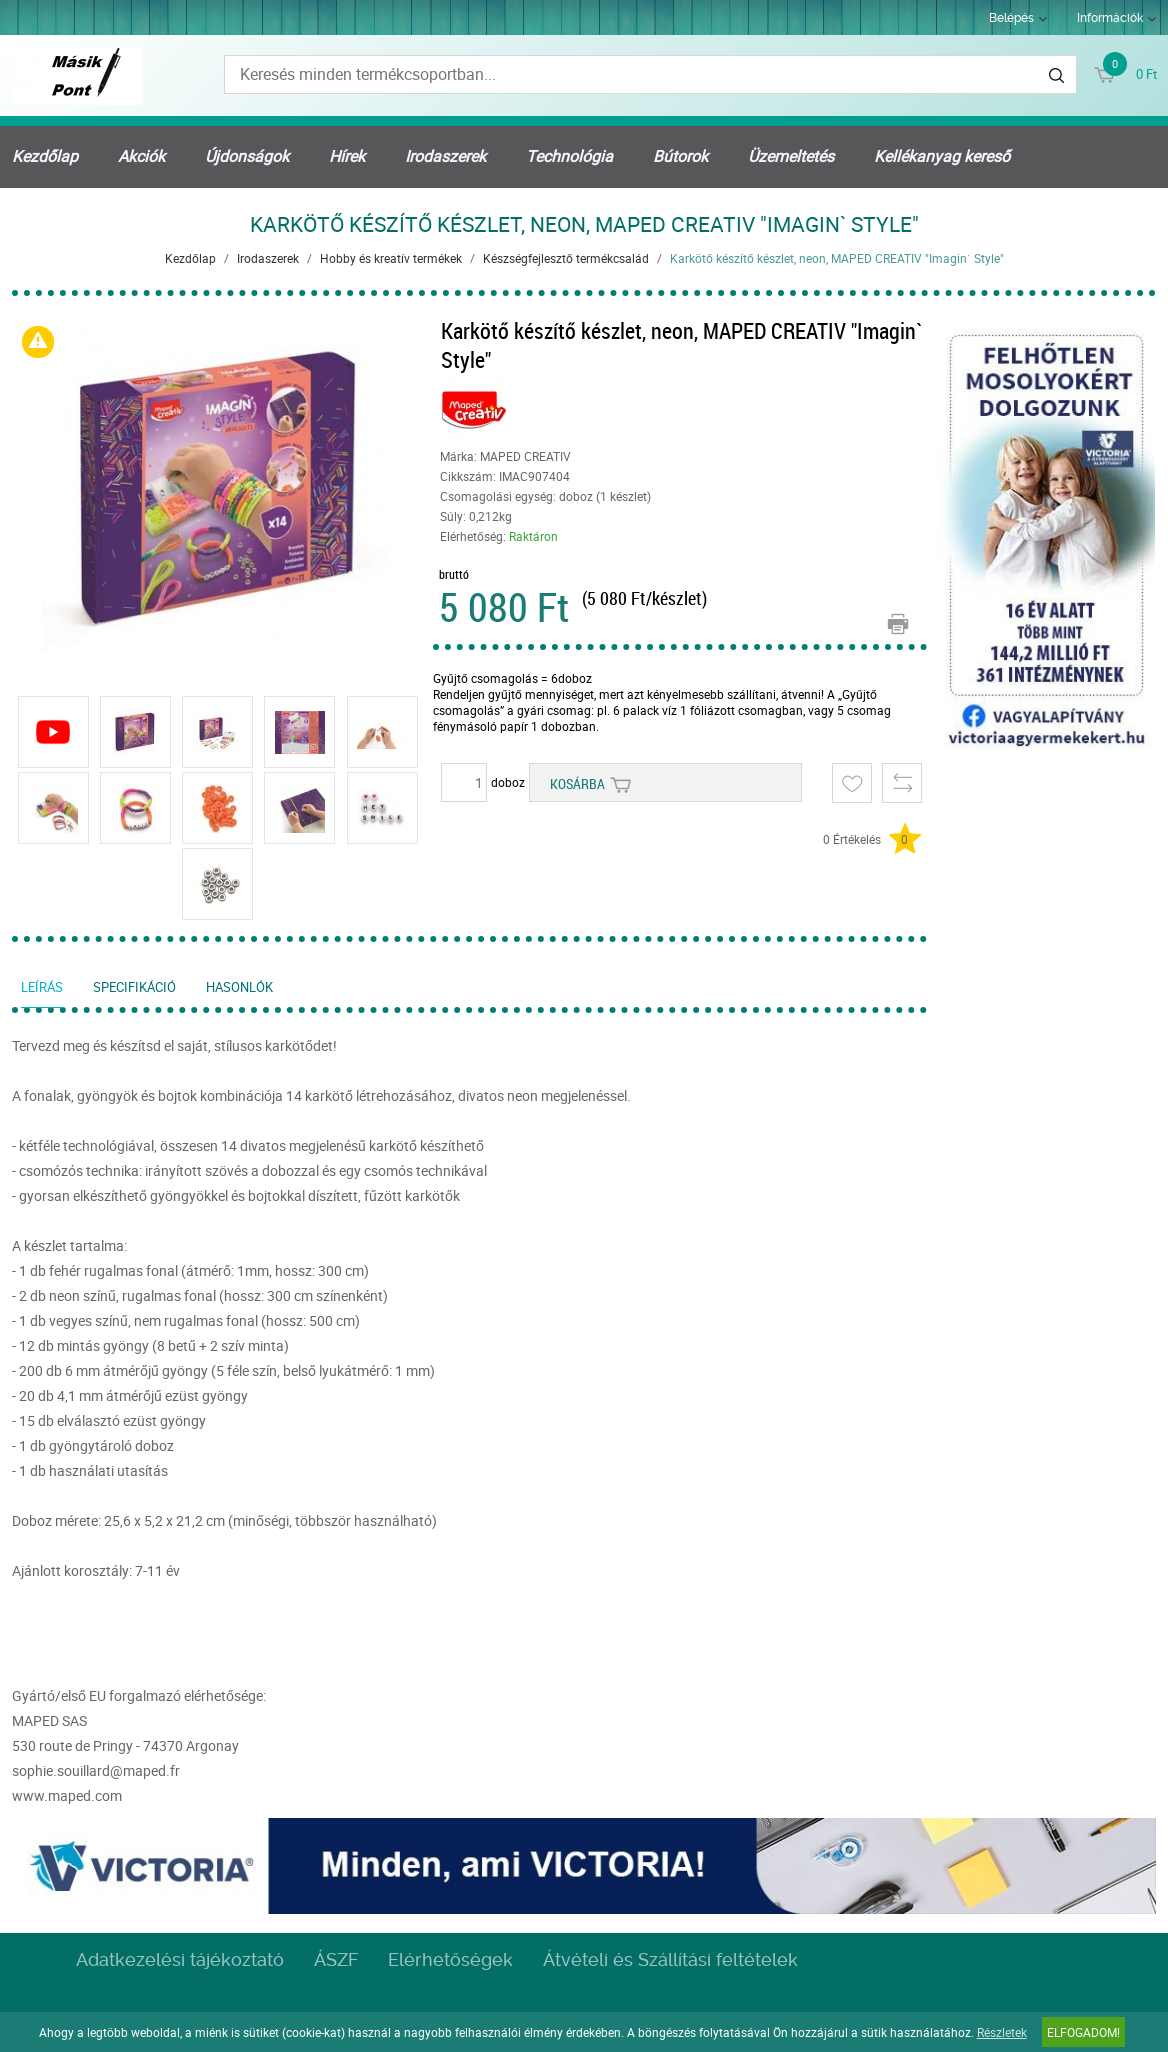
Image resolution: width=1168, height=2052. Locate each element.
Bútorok (680, 156)
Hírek (347, 156)
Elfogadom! (1083, 2032)
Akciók (141, 156)
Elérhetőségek (450, 1959)
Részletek (1002, 2032)
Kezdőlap (45, 156)
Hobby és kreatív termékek (391, 258)
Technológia (569, 156)
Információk (1110, 18)
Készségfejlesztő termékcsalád (566, 258)
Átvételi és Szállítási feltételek (670, 1959)
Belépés (1011, 18)
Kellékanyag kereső (942, 156)
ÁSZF (336, 1959)
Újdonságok (247, 156)
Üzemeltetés (791, 156)
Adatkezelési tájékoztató (180, 1959)
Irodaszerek (445, 156)
